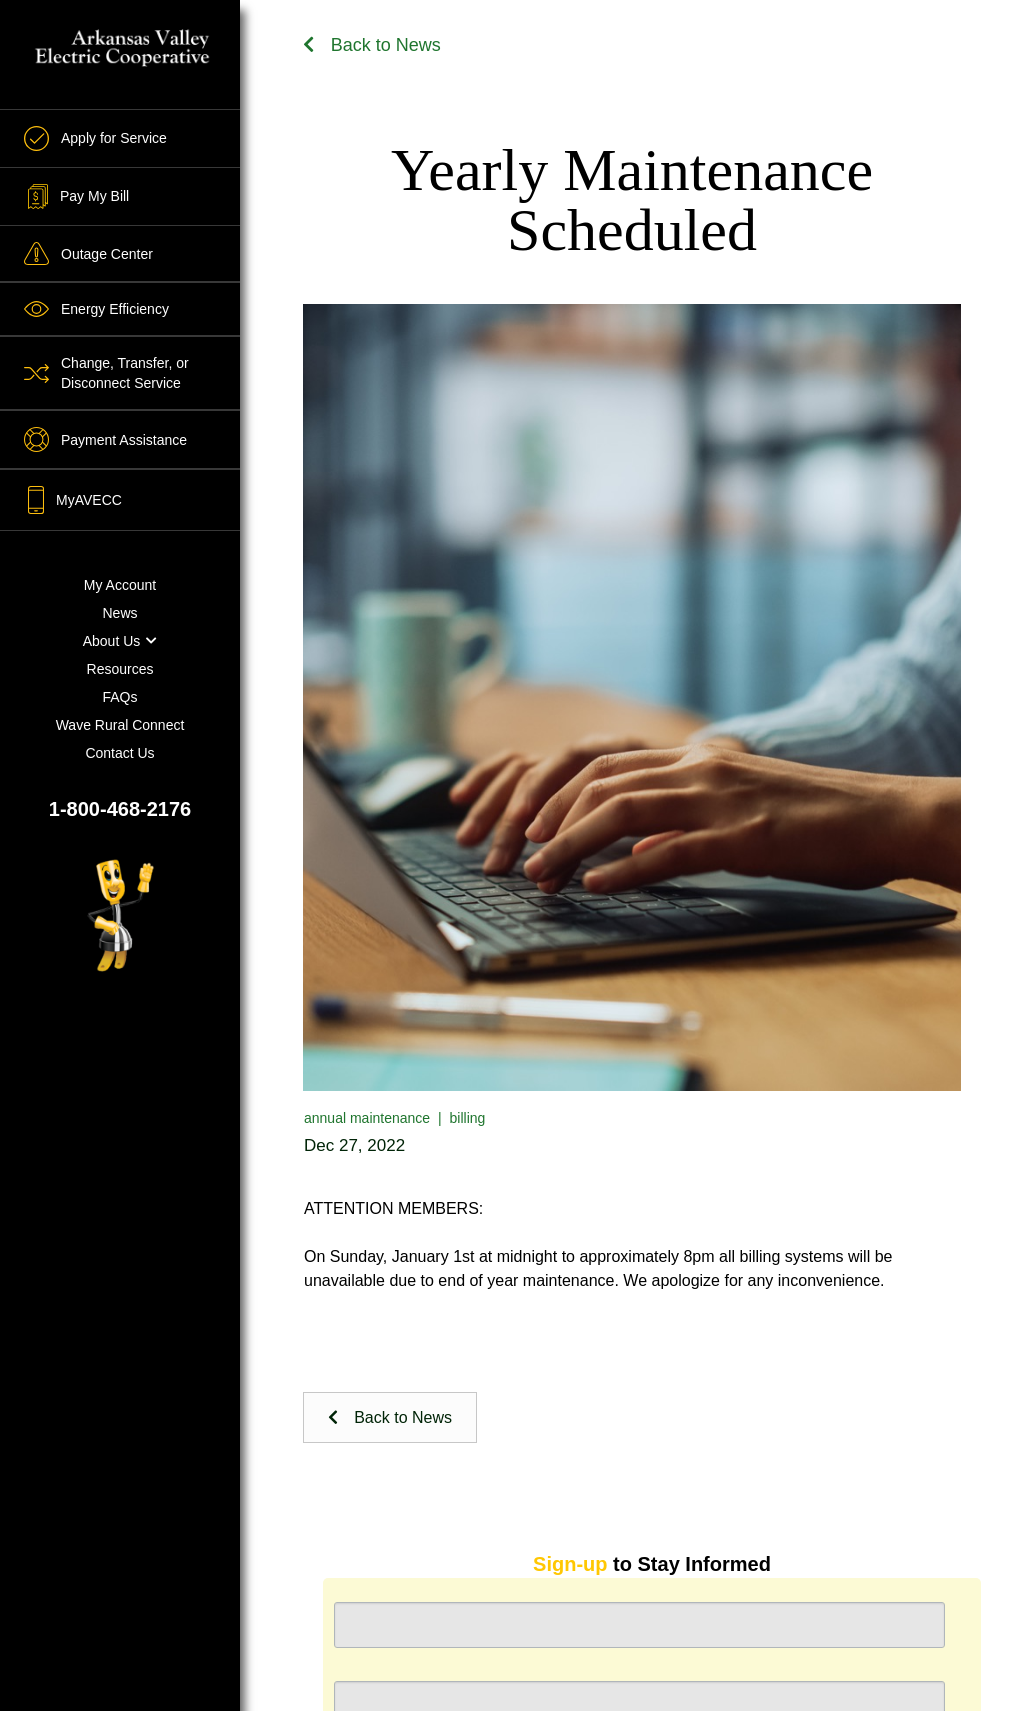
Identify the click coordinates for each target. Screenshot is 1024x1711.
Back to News (372, 45)
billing (468, 1118)
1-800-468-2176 (120, 809)
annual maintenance (367, 1118)
